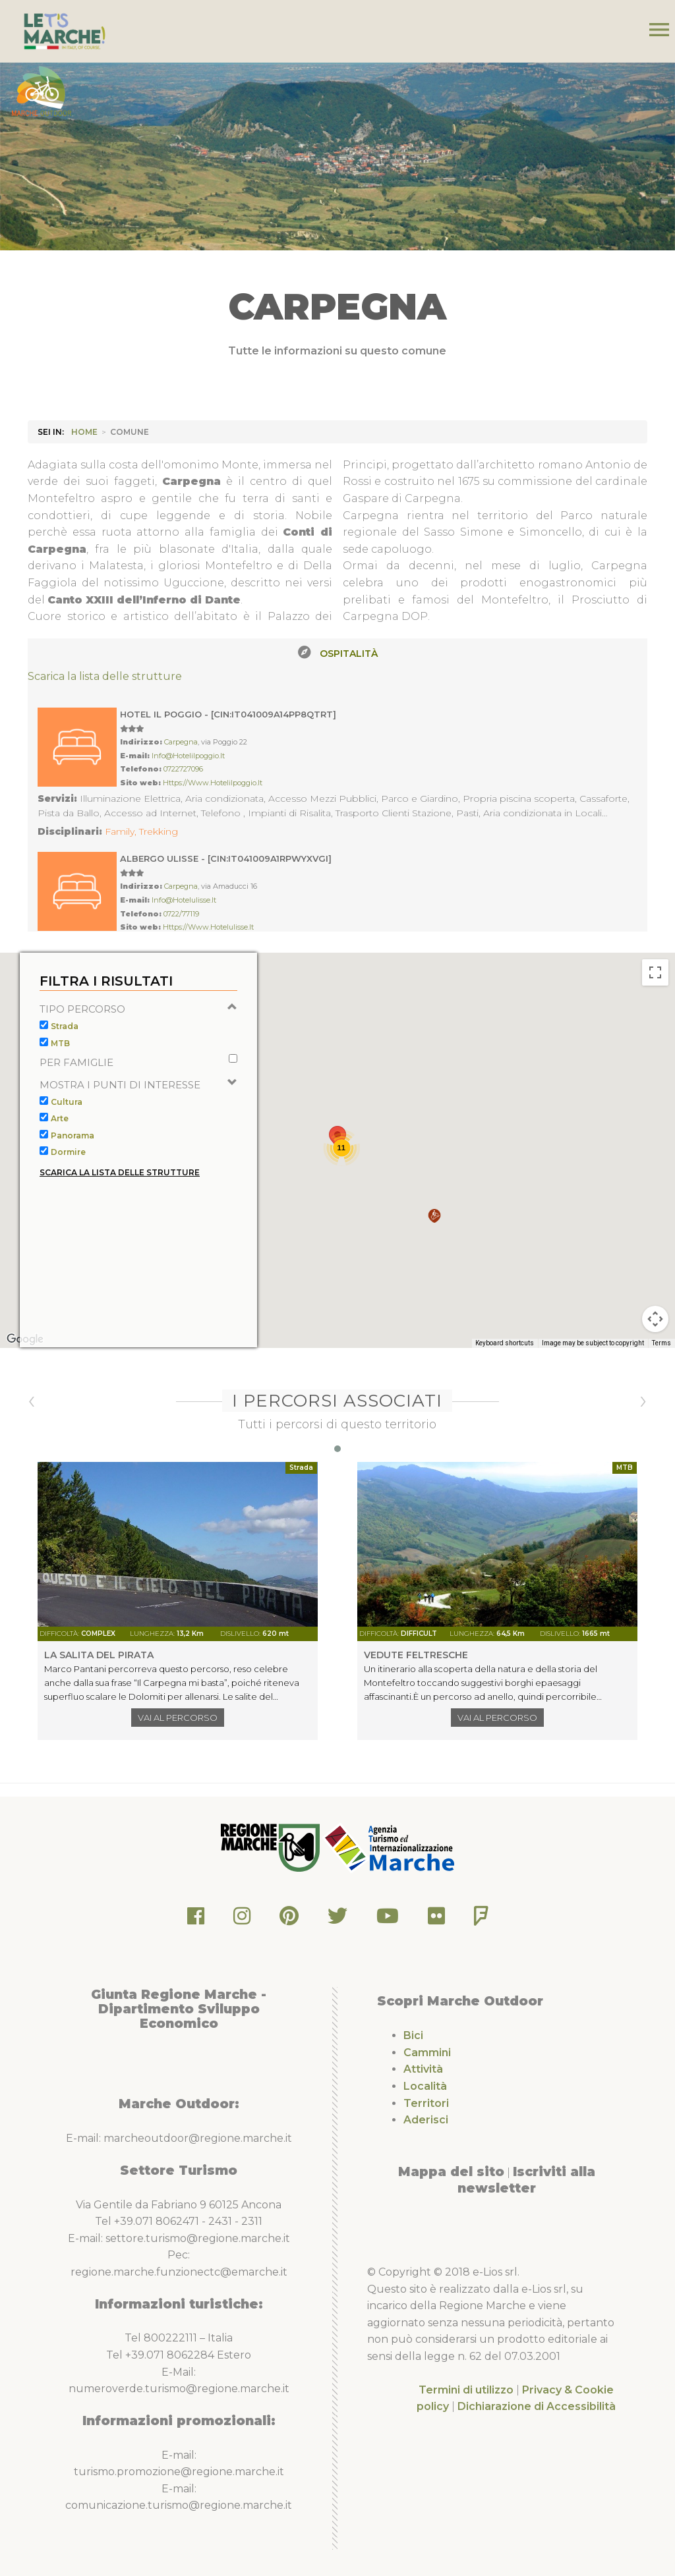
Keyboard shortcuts (504, 1370)
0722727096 (183, 768)
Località (425, 2086)
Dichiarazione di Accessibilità (536, 2406)
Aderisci (425, 2120)
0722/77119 (181, 913)
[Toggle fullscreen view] (655, 1000)
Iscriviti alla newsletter (526, 2180)
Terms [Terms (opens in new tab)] (661, 1370)
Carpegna (181, 741)
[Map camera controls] (655, 1346)
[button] (434, 1243)
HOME (84, 432)
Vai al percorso (178, 1717)
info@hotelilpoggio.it (188, 755)
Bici (413, 2035)
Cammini (427, 2052)
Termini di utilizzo (466, 2390)
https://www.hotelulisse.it (208, 927)
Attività (423, 2069)
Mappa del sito (451, 2171)
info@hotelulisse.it (184, 900)
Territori (426, 2103)
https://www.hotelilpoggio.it (212, 782)
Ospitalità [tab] (349, 653)
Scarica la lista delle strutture (105, 676)
